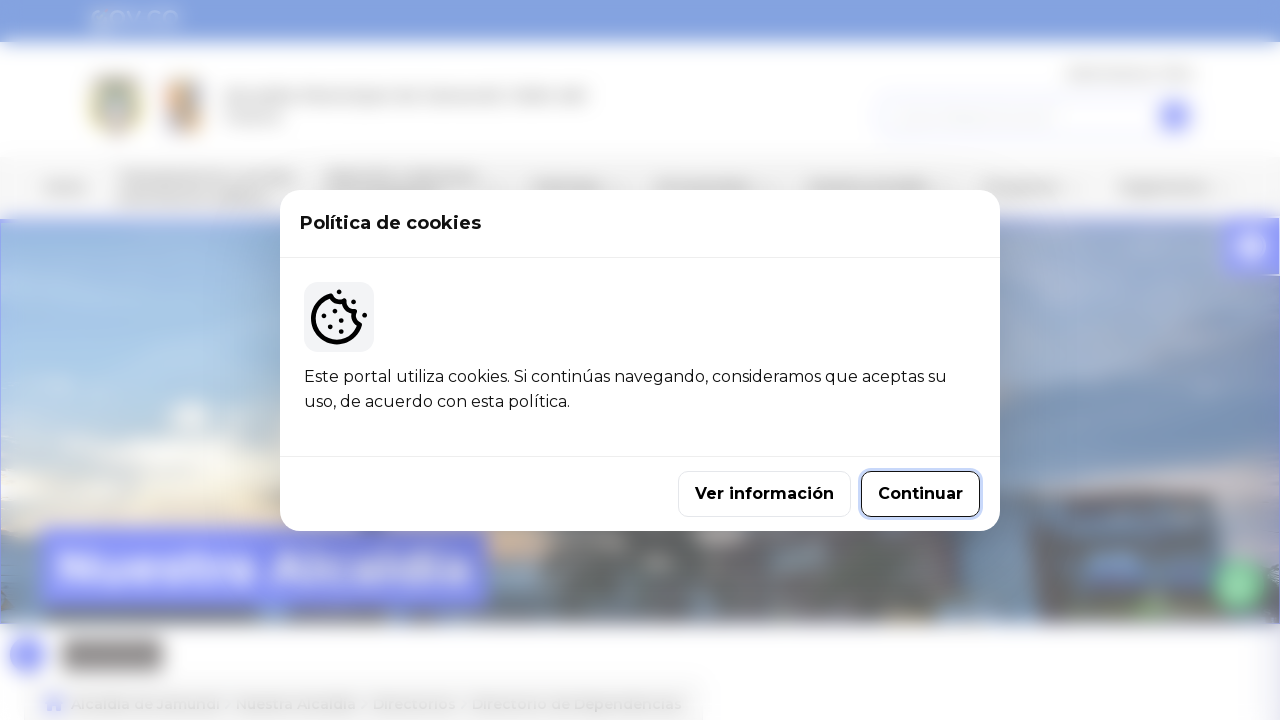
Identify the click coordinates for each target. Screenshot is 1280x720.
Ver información (764, 493)
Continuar (920, 493)
